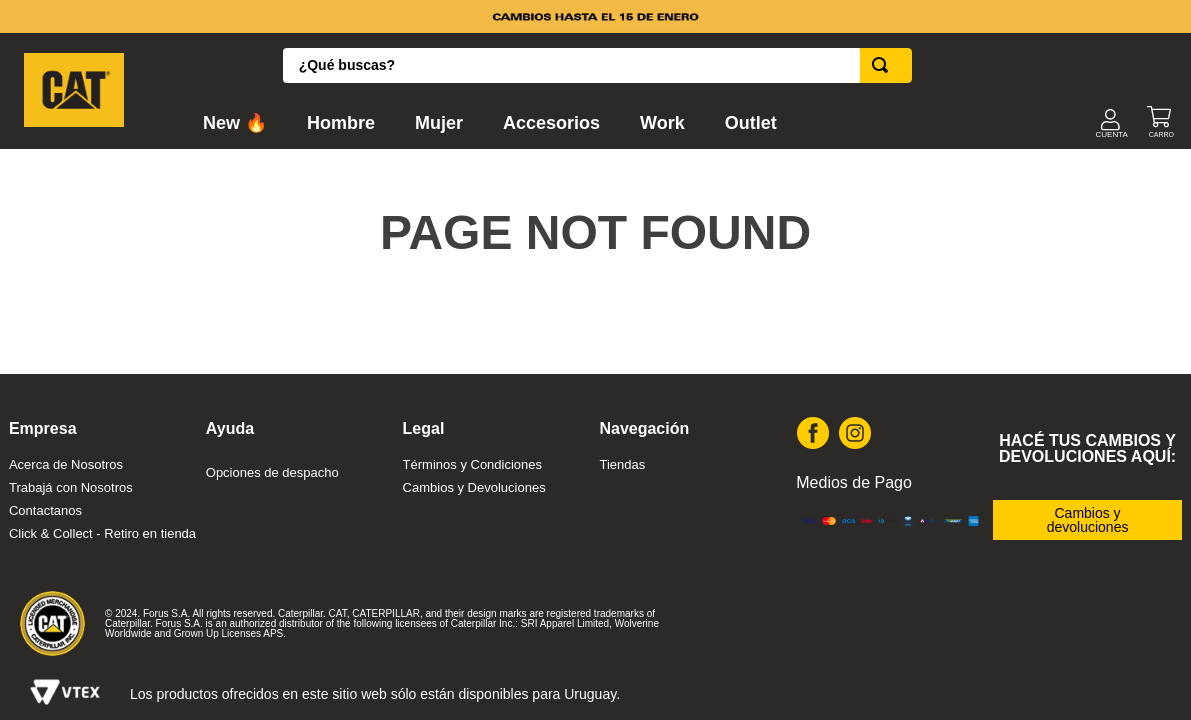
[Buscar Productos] (884, 65)
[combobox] (597, 65)
